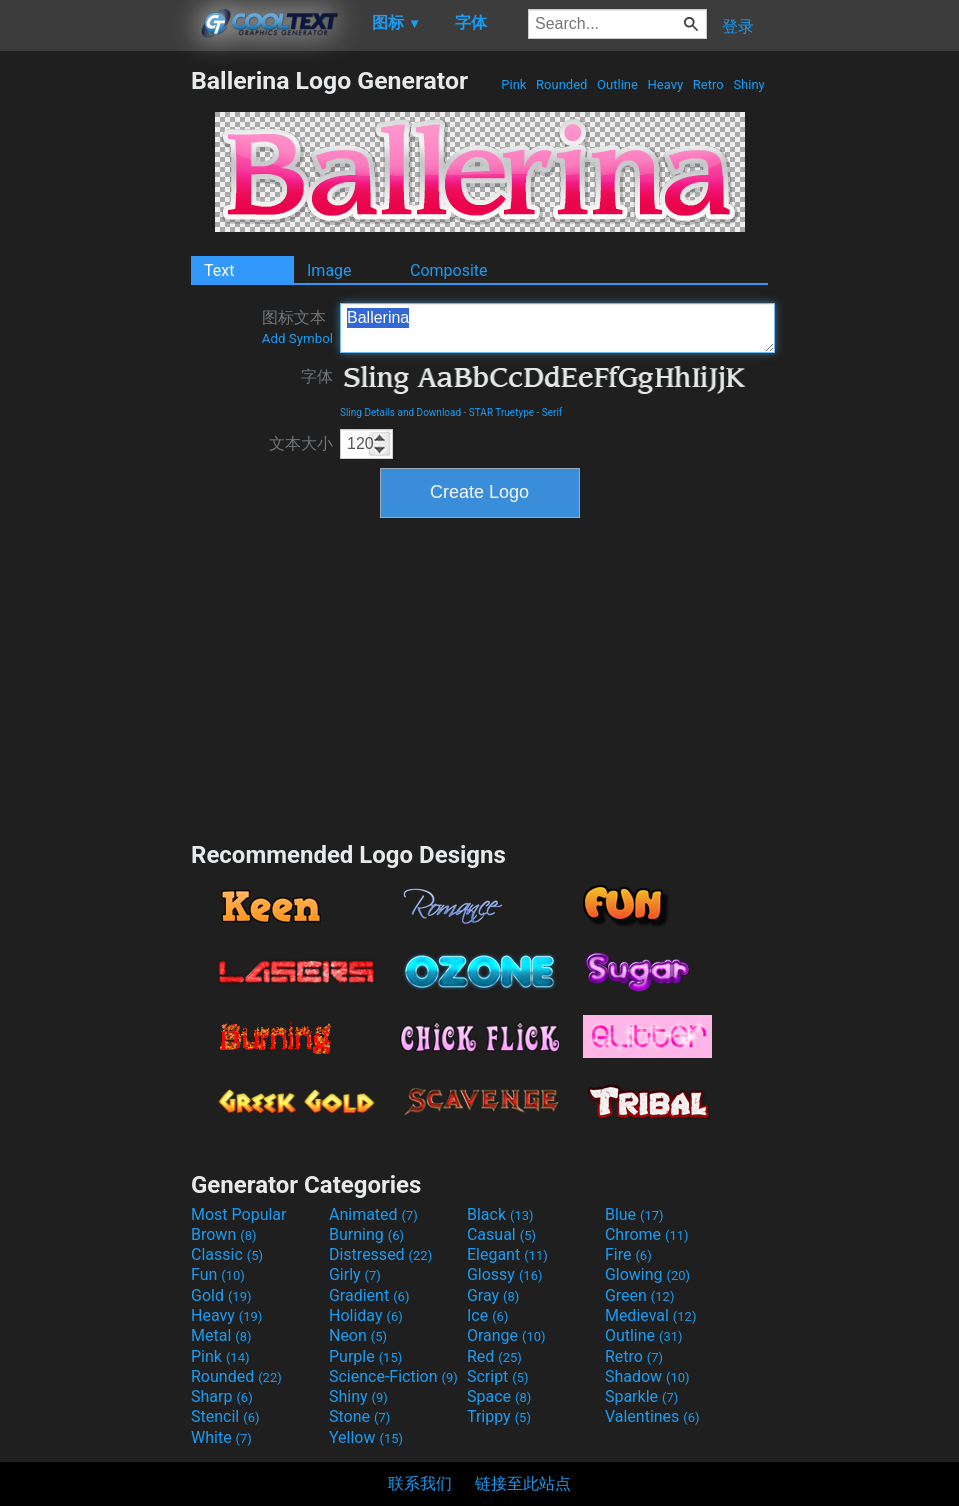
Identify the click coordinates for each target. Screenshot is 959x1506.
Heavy (665, 84)
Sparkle (641, 1396)
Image (329, 270)
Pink (514, 84)
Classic (227, 1254)
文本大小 (301, 443)
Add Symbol (297, 338)
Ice (487, 1315)
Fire (628, 1254)
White (221, 1437)
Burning (366, 1234)
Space (499, 1396)
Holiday (366, 1315)
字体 (317, 376)
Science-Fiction (393, 1376)
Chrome (647, 1234)
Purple (365, 1356)
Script (498, 1376)
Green (640, 1295)
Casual (501, 1234)
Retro (708, 84)
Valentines (652, 1416)
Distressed (380, 1254)
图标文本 (297, 327)
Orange (506, 1335)
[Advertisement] (95, 366)
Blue (634, 1214)
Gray (493, 1295)
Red (494, 1356)
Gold (221, 1295)
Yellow (366, 1437)
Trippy (499, 1416)
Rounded (562, 84)
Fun (218, 1274)
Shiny (749, 84)
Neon (358, 1335)
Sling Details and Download (400, 412)
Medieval (651, 1315)
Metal (221, 1335)
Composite (449, 270)
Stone (359, 1416)
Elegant (507, 1254)
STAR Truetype (501, 412)
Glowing (647, 1274)
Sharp (222, 1396)
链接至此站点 (523, 1483)
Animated (373, 1214)
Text (219, 270)
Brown (223, 1234)
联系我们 (420, 1483)
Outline (617, 84)
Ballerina (557, 328)
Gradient (369, 1295)
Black (500, 1214)
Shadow (647, 1376)
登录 (738, 26)
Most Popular (239, 1214)
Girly (355, 1274)
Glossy (505, 1274)
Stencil (225, 1416)
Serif (552, 412)
